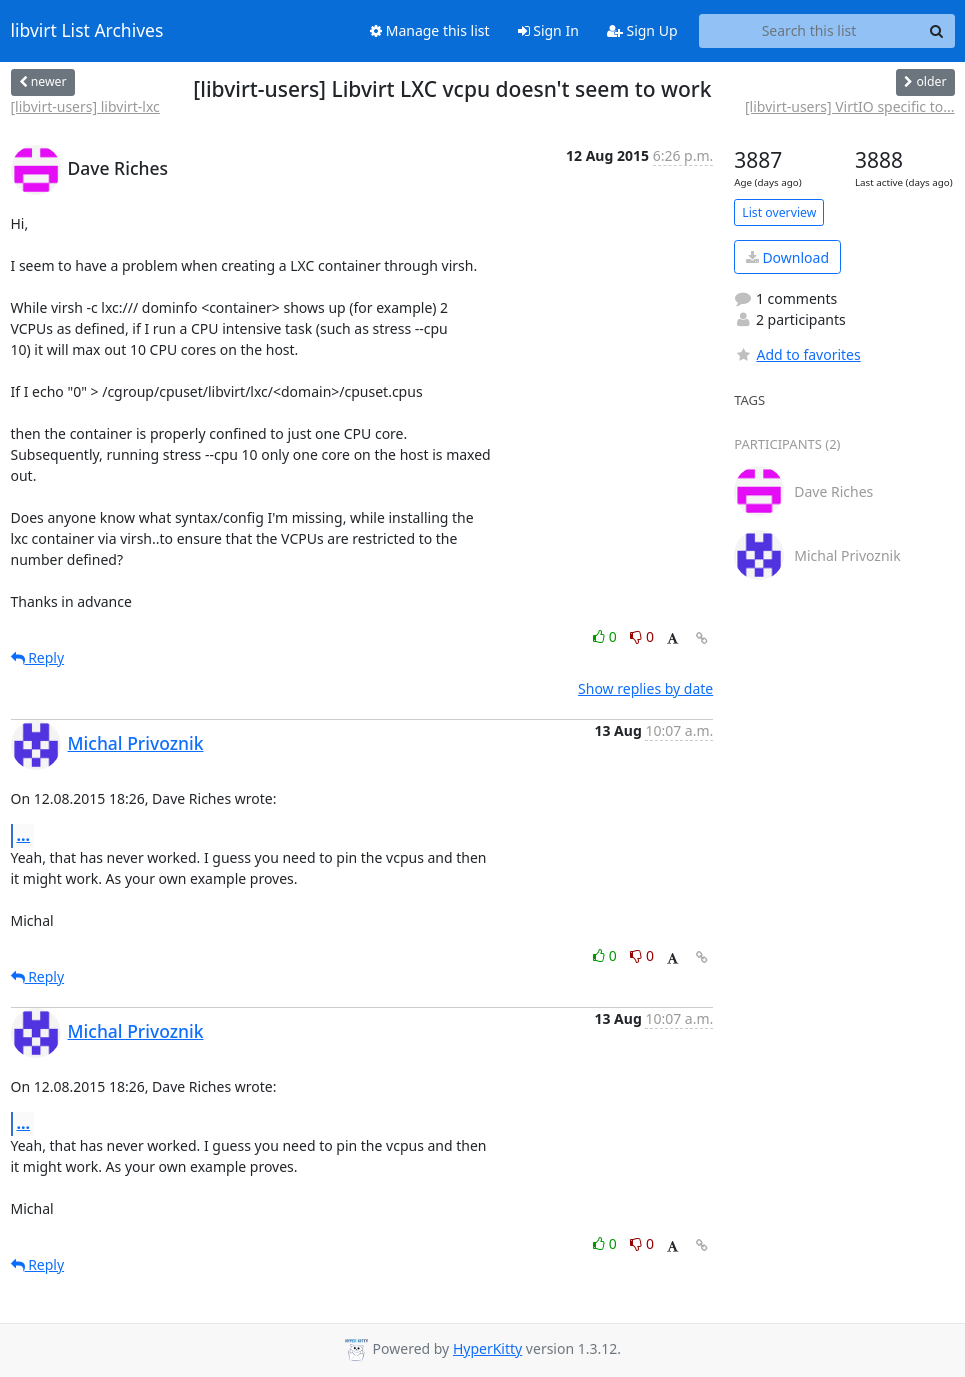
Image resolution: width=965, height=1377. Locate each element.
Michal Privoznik (136, 743)
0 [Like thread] (606, 636)
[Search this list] (809, 31)
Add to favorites (797, 354)
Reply (38, 657)
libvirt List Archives (87, 31)
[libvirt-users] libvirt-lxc (85, 106)
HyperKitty (487, 1348)
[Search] (937, 31)
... (24, 835)
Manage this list (430, 30)
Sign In (548, 30)
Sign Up (642, 30)
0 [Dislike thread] (642, 636)
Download (787, 257)
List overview (779, 212)
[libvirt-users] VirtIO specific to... (850, 106)
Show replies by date (645, 688)
